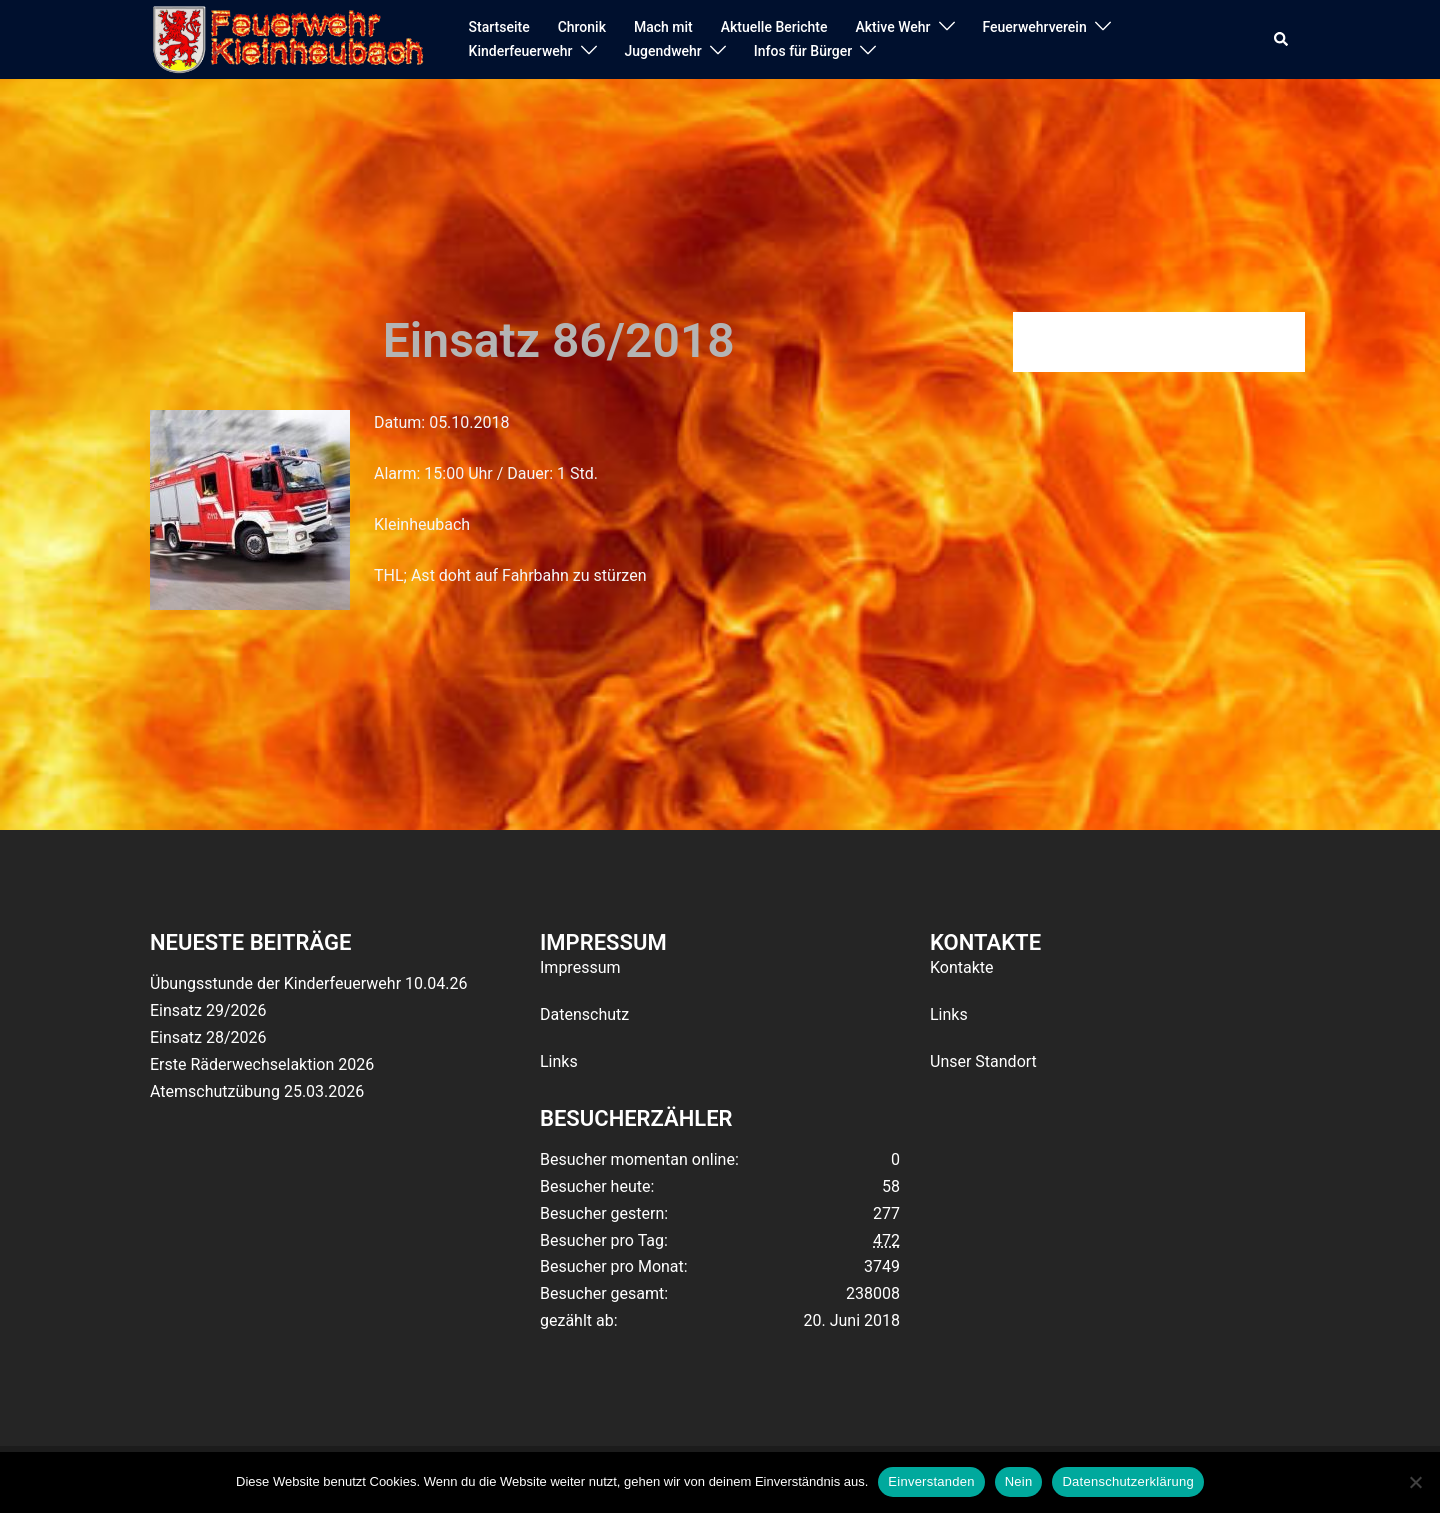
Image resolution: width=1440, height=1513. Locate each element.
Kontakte (962, 967)
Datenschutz (584, 1014)
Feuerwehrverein (1035, 27)
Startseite (499, 27)
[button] (1282, 40)
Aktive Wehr (893, 27)
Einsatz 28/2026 (208, 1037)
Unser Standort (983, 1061)
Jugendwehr (663, 51)
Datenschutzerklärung (1127, 1481)
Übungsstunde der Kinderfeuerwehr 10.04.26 (308, 983)
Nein (1019, 1481)
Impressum (580, 967)
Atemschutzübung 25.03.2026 (257, 1091)
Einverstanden (931, 1481)
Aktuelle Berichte (774, 27)
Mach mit (663, 27)
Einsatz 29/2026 (208, 1010)
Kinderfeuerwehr (521, 51)
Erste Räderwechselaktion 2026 (262, 1064)
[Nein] (1415, 1482)
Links (559, 1061)
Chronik (582, 27)
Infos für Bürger (803, 51)
